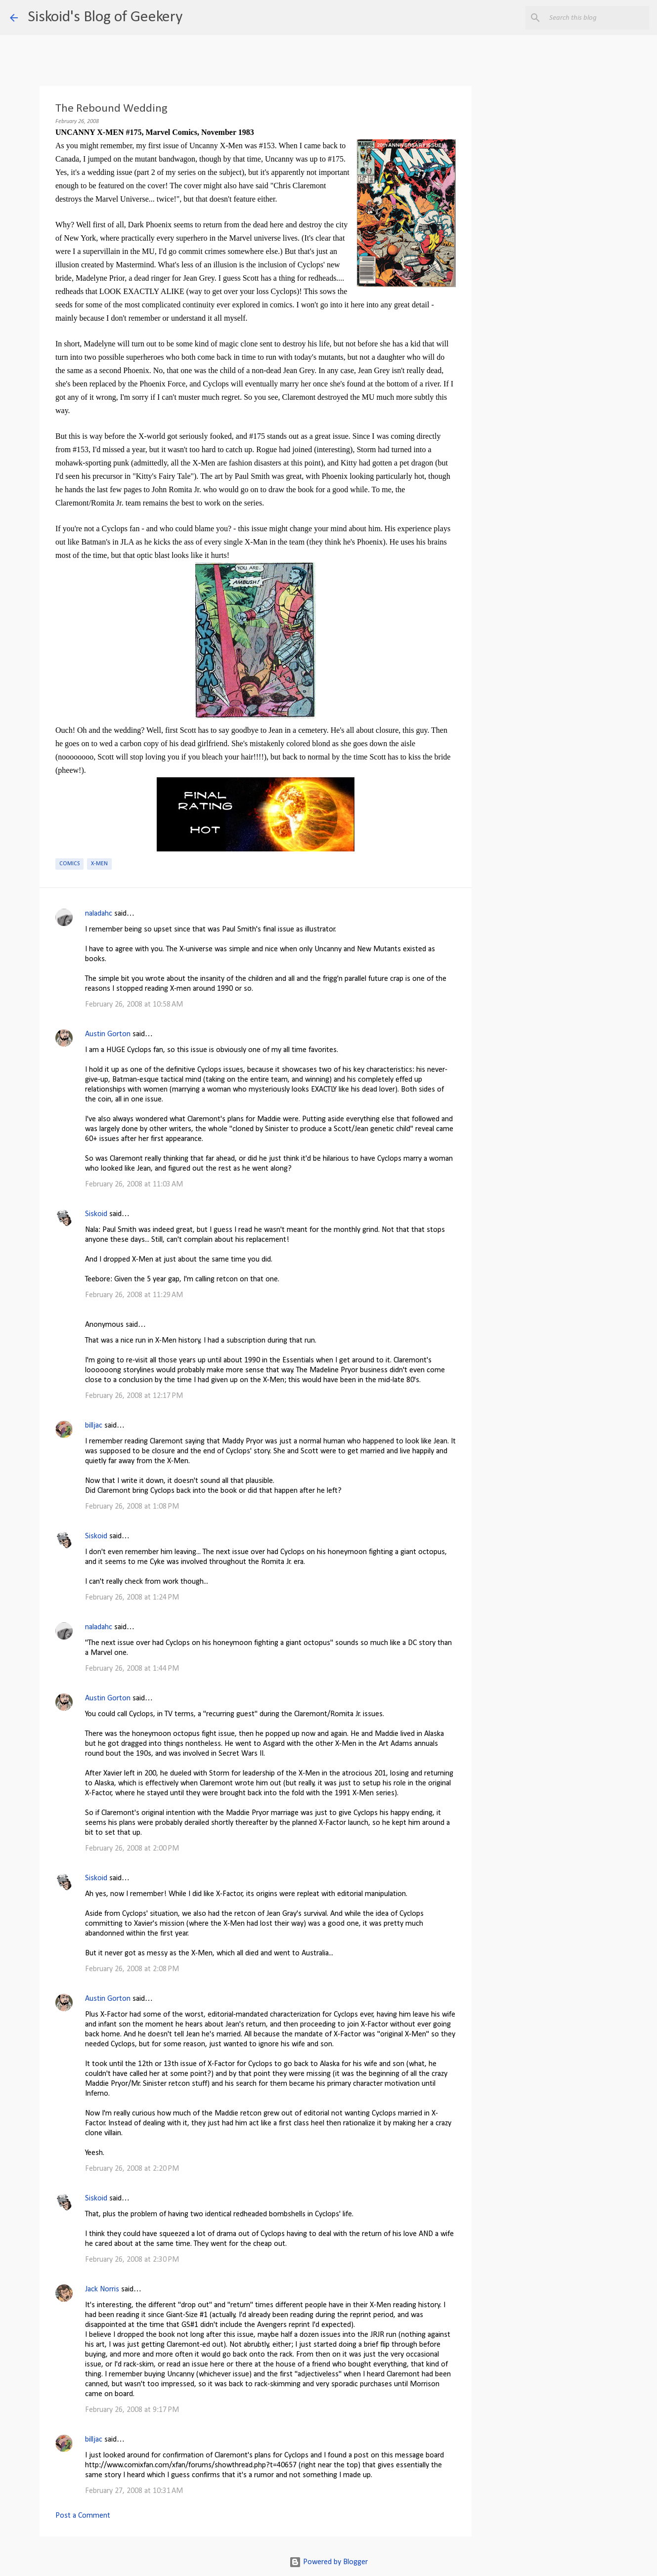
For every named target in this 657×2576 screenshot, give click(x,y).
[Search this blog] (597, 18)
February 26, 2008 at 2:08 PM (132, 1969)
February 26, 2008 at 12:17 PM (134, 1396)
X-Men (99, 864)
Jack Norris (102, 2289)
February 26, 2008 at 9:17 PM (132, 2410)
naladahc (98, 914)
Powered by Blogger (328, 2562)
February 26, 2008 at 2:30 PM (132, 2260)
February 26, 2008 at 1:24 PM (132, 1598)
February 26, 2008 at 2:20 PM (132, 2169)
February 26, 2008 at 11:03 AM (134, 1184)
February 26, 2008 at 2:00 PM (132, 1849)
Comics (69, 864)
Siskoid (96, 1214)
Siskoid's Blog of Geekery (105, 17)
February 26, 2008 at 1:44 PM (132, 1669)
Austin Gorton (108, 1034)
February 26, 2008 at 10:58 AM (134, 1005)
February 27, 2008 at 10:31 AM (134, 2491)
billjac (93, 1426)
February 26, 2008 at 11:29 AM (134, 1295)
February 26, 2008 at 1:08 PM (132, 1507)
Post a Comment (82, 2516)
